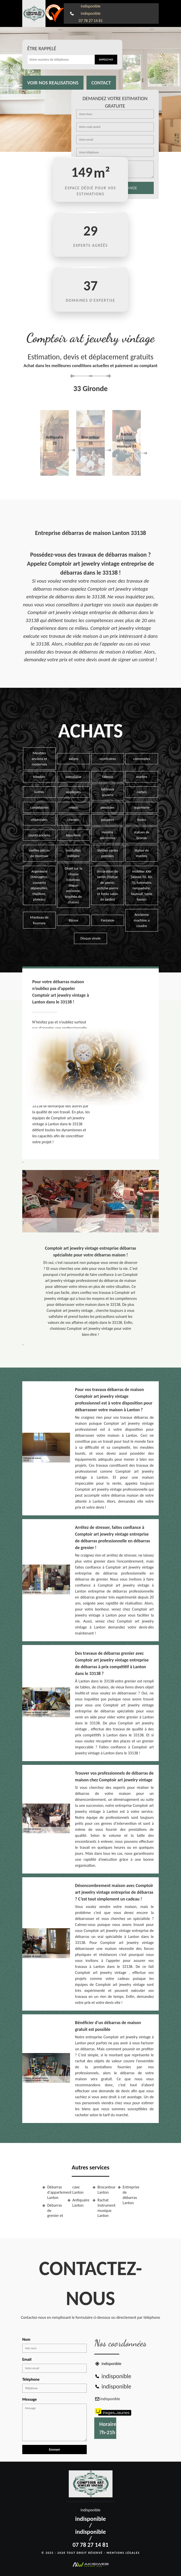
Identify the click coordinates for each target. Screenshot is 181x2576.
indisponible (90, 6)
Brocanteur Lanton (106, 2190)
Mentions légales (123, 2553)
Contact (101, 83)
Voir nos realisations (52, 83)
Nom (26, 2339)
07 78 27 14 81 (91, 20)
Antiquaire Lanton (80, 2203)
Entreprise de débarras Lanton (131, 2195)
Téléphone (31, 2379)
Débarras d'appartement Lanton (55, 2192)
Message (29, 2399)
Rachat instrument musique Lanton (106, 2208)
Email (27, 2359)
